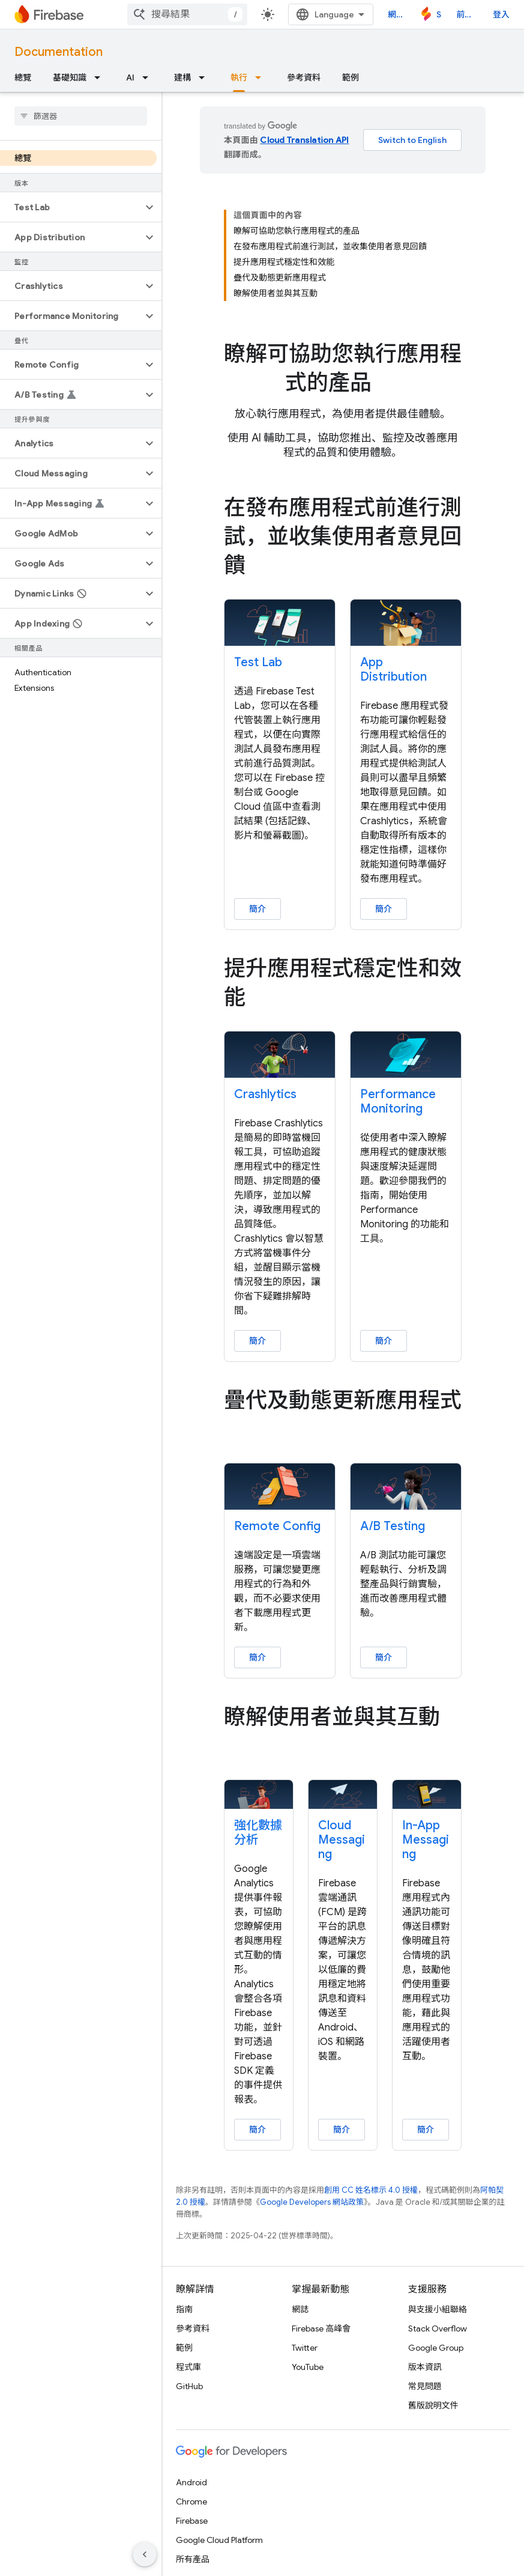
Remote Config (277, 1526)
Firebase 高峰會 (321, 2328)
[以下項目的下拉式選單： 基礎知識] (100, 77)
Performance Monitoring (398, 1101)
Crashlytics (265, 1094)
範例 (350, 77)
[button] (71, 207)
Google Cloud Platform (219, 2540)
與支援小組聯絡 (437, 2309)
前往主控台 (467, 14)
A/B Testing (392, 1526)
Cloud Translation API (304, 140)
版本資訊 (425, 2367)
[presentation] (343, 368)
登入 (501, 14)
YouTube (308, 2367)
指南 (184, 2309)
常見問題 (425, 2386)
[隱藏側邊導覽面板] (145, 2554)
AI (130, 77)
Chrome (191, 2501)
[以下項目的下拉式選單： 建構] (205, 77)
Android (191, 2482)
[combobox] (187, 14)
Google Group (435, 2347)
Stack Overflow (437, 2328)
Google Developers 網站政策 (312, 2202)
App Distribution (393, 669)
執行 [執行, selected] (238, 77)
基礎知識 (69, 77)
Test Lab (258, 662)
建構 (182, 77)
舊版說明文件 (433, 2405)
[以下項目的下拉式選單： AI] (148, 77)
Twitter (305, 2347)
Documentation (58, 51)
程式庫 (188, 2367)
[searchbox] (80, 116)
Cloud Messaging (341, 1840)
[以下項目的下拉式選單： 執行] (261, 77)
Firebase (192, 2520)
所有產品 (192, 2559)
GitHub (189, 2386)
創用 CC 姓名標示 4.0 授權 (371, 2190)
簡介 (257, 909)
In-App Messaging (425, 1840)
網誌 (396, 14)
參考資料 (304, 77)
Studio (439, 14)
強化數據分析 (258, 1832)
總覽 (22, 77)
